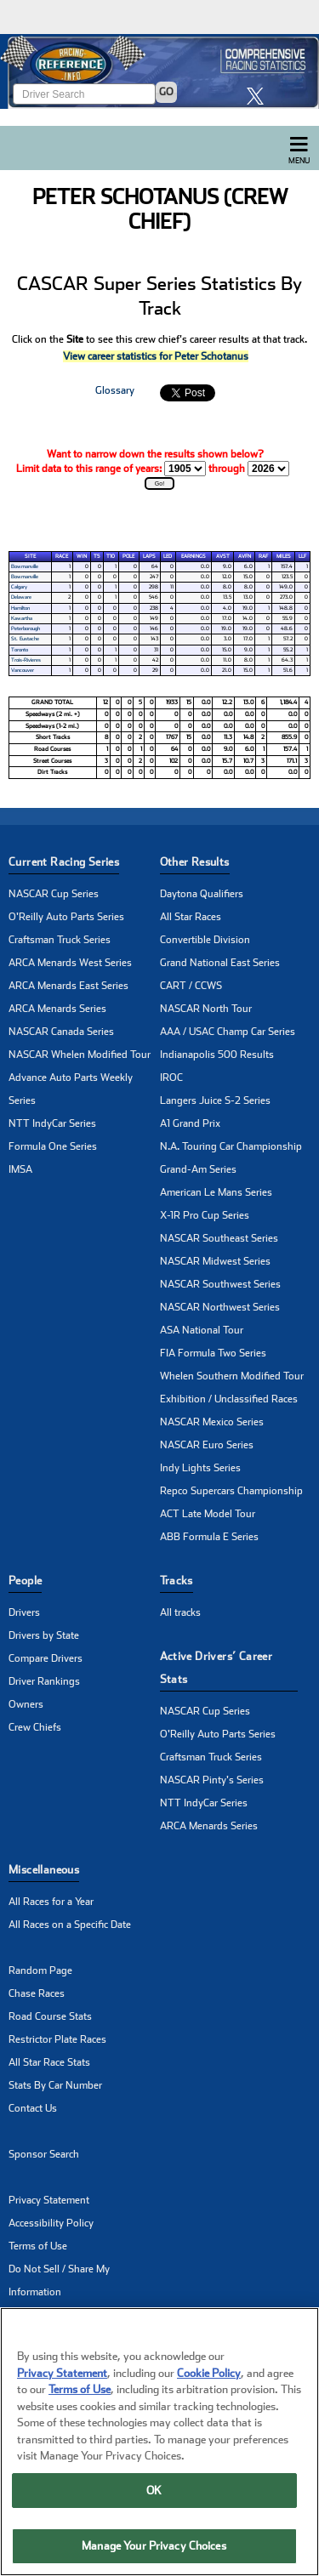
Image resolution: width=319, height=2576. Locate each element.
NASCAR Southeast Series (219, 1238)
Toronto (19, 649)
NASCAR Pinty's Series (212, 1780)
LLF (302, 556)
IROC (171, 1077)
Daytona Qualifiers (201, 894)
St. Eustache (25, 638)
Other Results (195, 862)
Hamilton (20, 608)
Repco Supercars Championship (231, 1491)
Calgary (19, 586)
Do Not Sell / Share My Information (59, 2280)
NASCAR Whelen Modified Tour (80, 1055)
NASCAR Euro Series (206, 1445)
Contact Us (33, 2108)
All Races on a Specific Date (70, 1925)
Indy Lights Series (200, 1468)
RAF (263, 556)
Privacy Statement (49, 2200)
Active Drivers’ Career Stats (216, 1668)
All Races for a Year (51, 1902)
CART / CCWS (191, 986)
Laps (149, 556)
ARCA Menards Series (57, 1009)
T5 (97, 556)
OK (154, 2495)
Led (167, 556)
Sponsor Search (44, 2154)
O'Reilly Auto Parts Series (66, 917)
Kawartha (21, 618)
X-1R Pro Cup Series (204, 1215)
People (25, 1580)
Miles (283, 556)
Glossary (114, 390)
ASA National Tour (201, 1330)
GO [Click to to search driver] (166, 92)
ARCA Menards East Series (68, 986)
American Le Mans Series (216, 1192)
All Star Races (190, 917)
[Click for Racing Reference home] (159, 71)
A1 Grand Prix (190, 1123)
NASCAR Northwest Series (220, 1307)
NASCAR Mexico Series (212, 1422)
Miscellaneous (44, 1869)
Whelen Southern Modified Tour (232, 1376)
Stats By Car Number (55, 2085)
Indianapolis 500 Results (217, 1055)
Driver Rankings (44, 1681)
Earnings (193, 556)
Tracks (176, 1580)
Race (61, 556)
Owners (26, 1704)
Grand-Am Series (198, 1169)
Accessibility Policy (51, 2223)
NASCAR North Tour (206, 1009)
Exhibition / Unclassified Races (229, 1399)
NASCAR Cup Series (54, 894)
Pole (128, 556)
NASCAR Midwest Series (215, 1261)
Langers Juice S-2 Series (215, 1100)
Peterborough (25, 628)
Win (82, 556)
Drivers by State (44, 1635)
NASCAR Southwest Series (220, 1284)
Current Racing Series (64, 862)
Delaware (21, 597)
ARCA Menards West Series (70, 963)
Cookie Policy (209, 2378)
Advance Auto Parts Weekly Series (71, 1089)
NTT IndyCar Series (52, 1123)
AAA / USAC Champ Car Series (227, 1032)
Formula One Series (53, 1146)
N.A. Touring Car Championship (231, 1146)
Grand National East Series (220, 963)
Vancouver (22, 670)
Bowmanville (24, 566)
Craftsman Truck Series (60, 940)
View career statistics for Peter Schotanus (155, 356)
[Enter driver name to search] (84, 94)
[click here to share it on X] (259, 96)
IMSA (20, 1169)
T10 (110, 556)
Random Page (40, 1970)
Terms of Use (38, 2246)
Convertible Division (205, 940)
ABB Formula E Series (209, 1537)
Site (30, 556)
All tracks (180, 1612)
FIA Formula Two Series (213, 1353)
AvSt (223, 556)
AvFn (244, 556)
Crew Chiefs (35, 1727)
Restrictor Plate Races (57, 2039)
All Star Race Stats (49, 2062)
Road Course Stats (50, 2016)
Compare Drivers (46, 1658)
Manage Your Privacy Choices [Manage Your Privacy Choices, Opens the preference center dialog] (154, 2551)
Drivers (24, 1612)
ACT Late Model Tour (207, 1514)
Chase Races (37, 1993)
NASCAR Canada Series (61, 1032)
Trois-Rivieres (26, 659)
